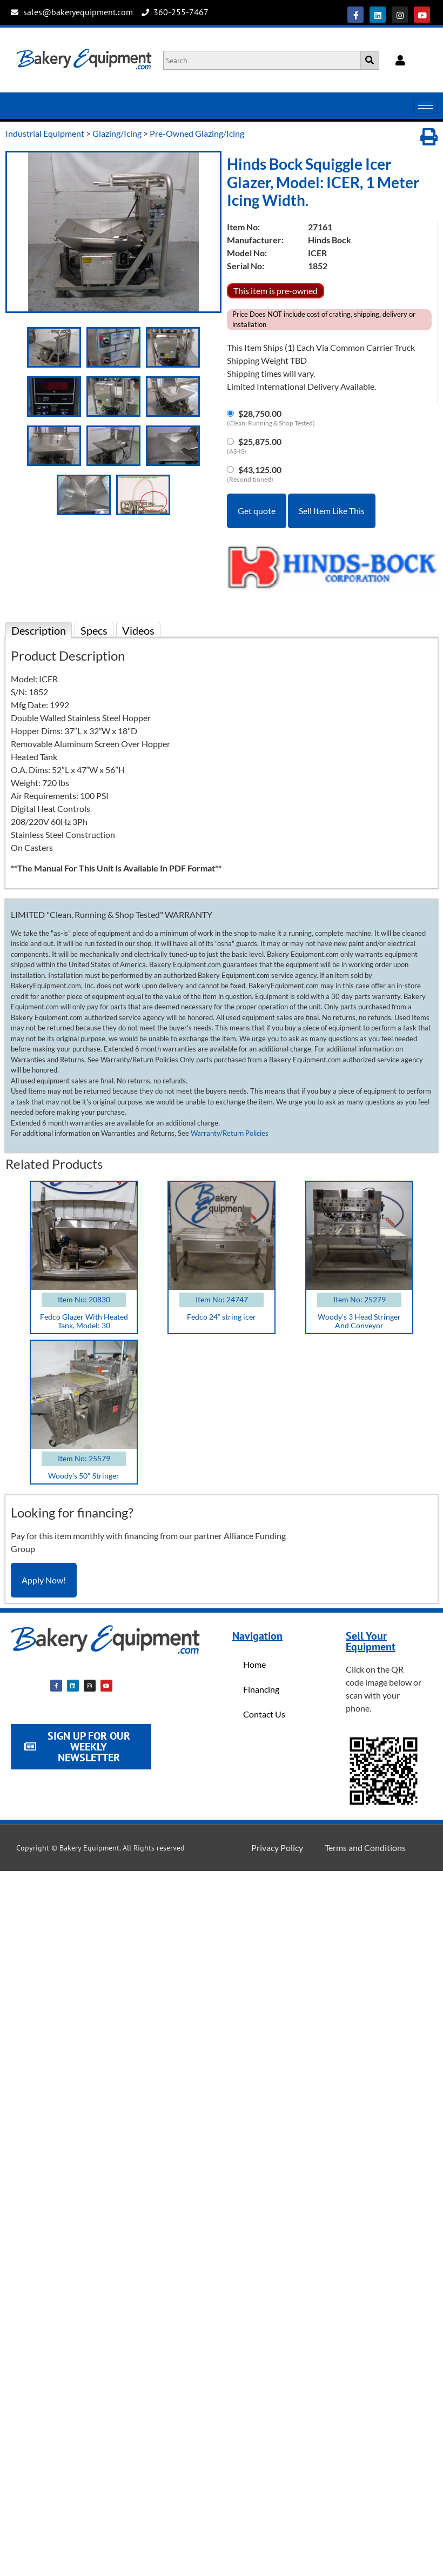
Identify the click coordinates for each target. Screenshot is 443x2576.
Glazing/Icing (117, 133)
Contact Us (264, 1714)
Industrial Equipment (44, 133)
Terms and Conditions (365, 1847)
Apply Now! (44, 1580)
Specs (94, 630)
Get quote (257, 510)
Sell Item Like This (332, 510)
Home (254, 1664)
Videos (138, 630)
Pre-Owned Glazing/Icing (197, 133)
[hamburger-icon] (425, 106)
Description (38, 630)
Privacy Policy (277, 1847)
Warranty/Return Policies (230, 1133)
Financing (261, 1689)
